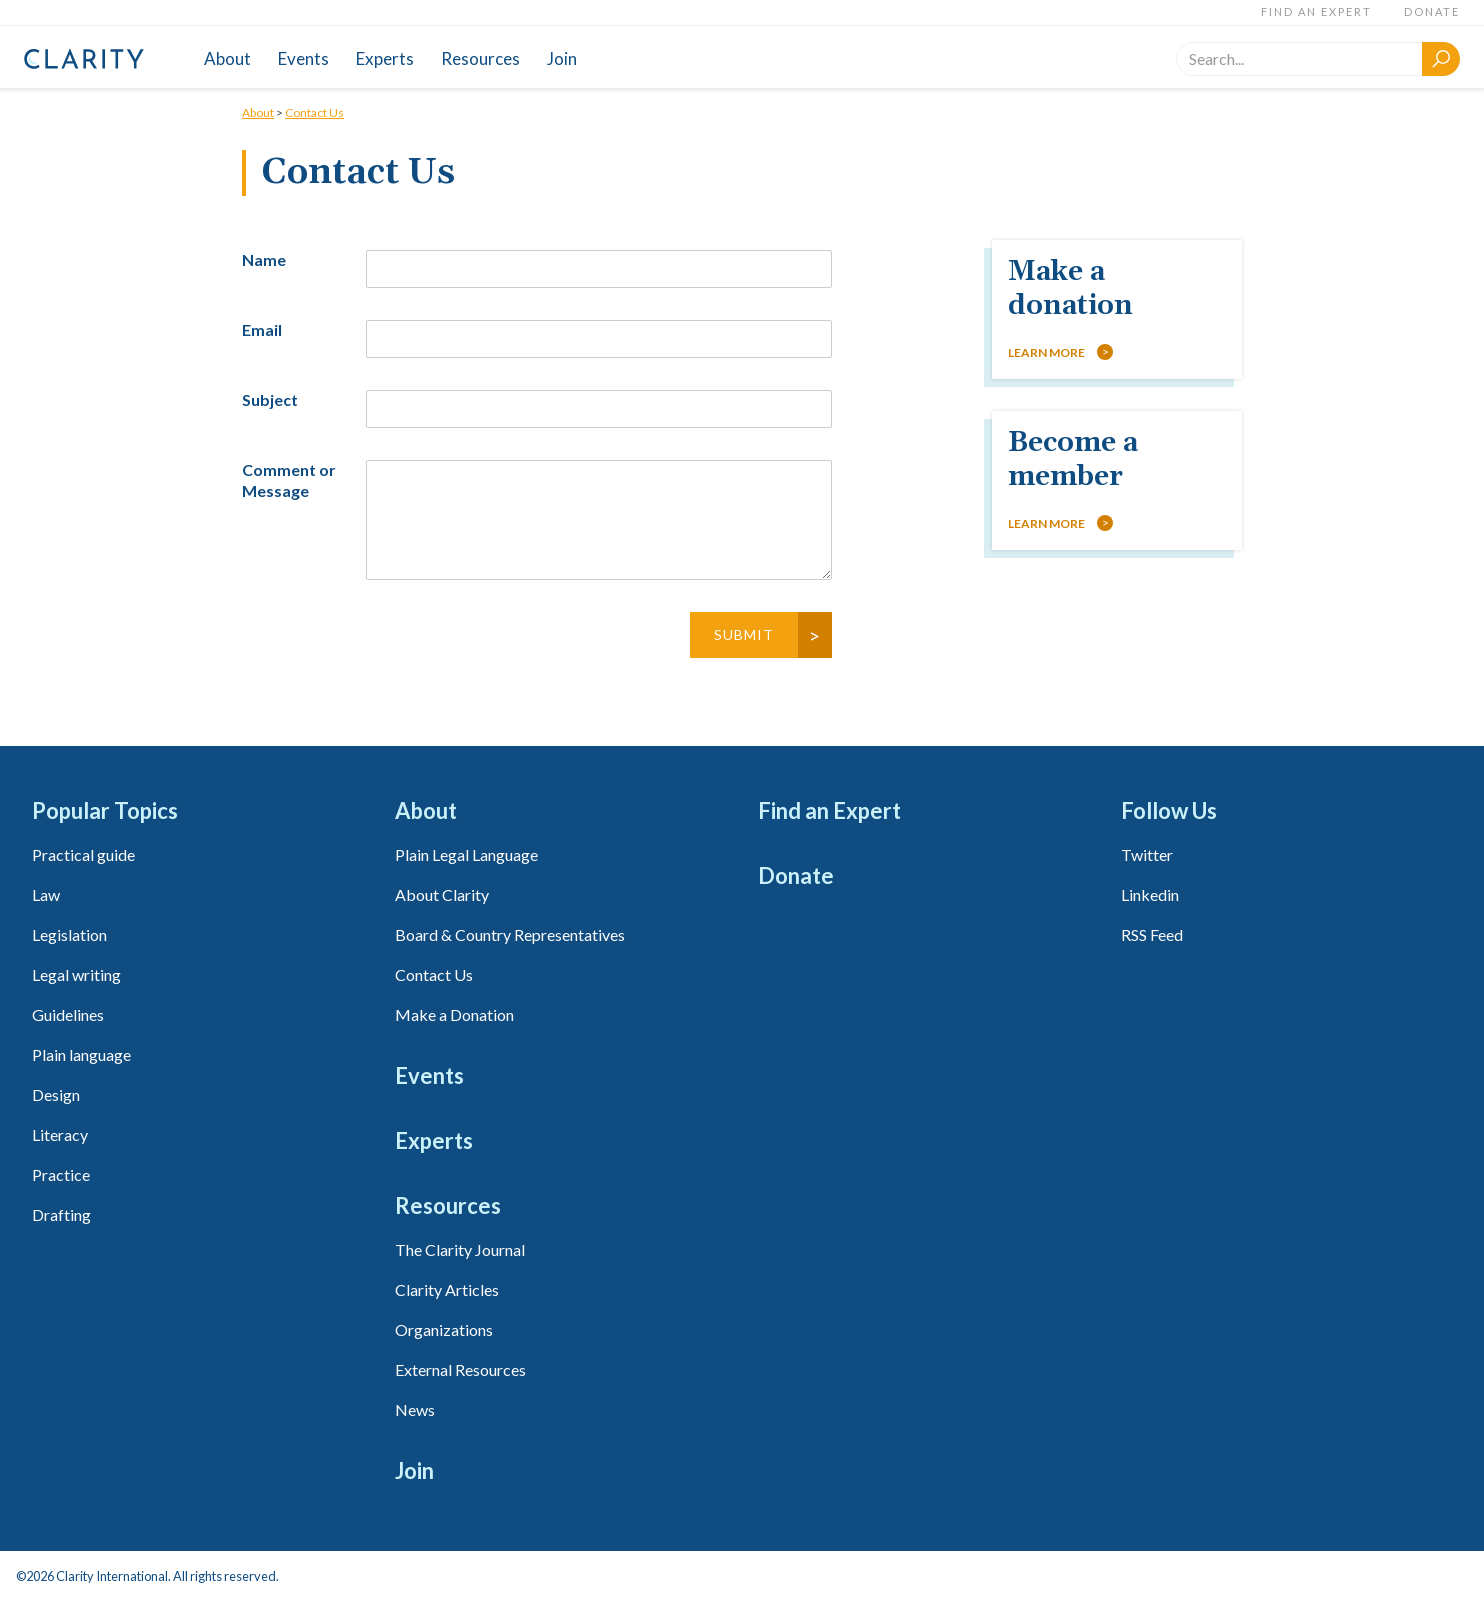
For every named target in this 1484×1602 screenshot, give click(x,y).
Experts (385, 58)
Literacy (60, 1134)
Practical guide (83, 854)
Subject (270, 399)
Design (56, 1094)
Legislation (69, 934)
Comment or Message (289, 480)
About (227, 58)
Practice (61, 1174)
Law (46, 894)
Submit (744, 634)
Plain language (81, 1054)
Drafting (61, 1214)
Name (264, 259)
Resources (480, 58)
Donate (1432, 11)
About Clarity (442, 894)
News (415, 1409)
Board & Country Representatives (510, 934)
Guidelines (68, 1014)
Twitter (1147, 854)
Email (262, 329)
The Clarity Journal (460, 1249)
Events (303, 58)
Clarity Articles (447, 1289)
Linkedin (1150, 894)
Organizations (444, 1329)
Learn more (1046, 352)
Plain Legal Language (466, 854)
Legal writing (76, 974)
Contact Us (314, 112)
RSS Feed (1152, 934)
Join (562, 58)
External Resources (460, 1369)
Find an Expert (1316, 11)
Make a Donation (454, 1014)
